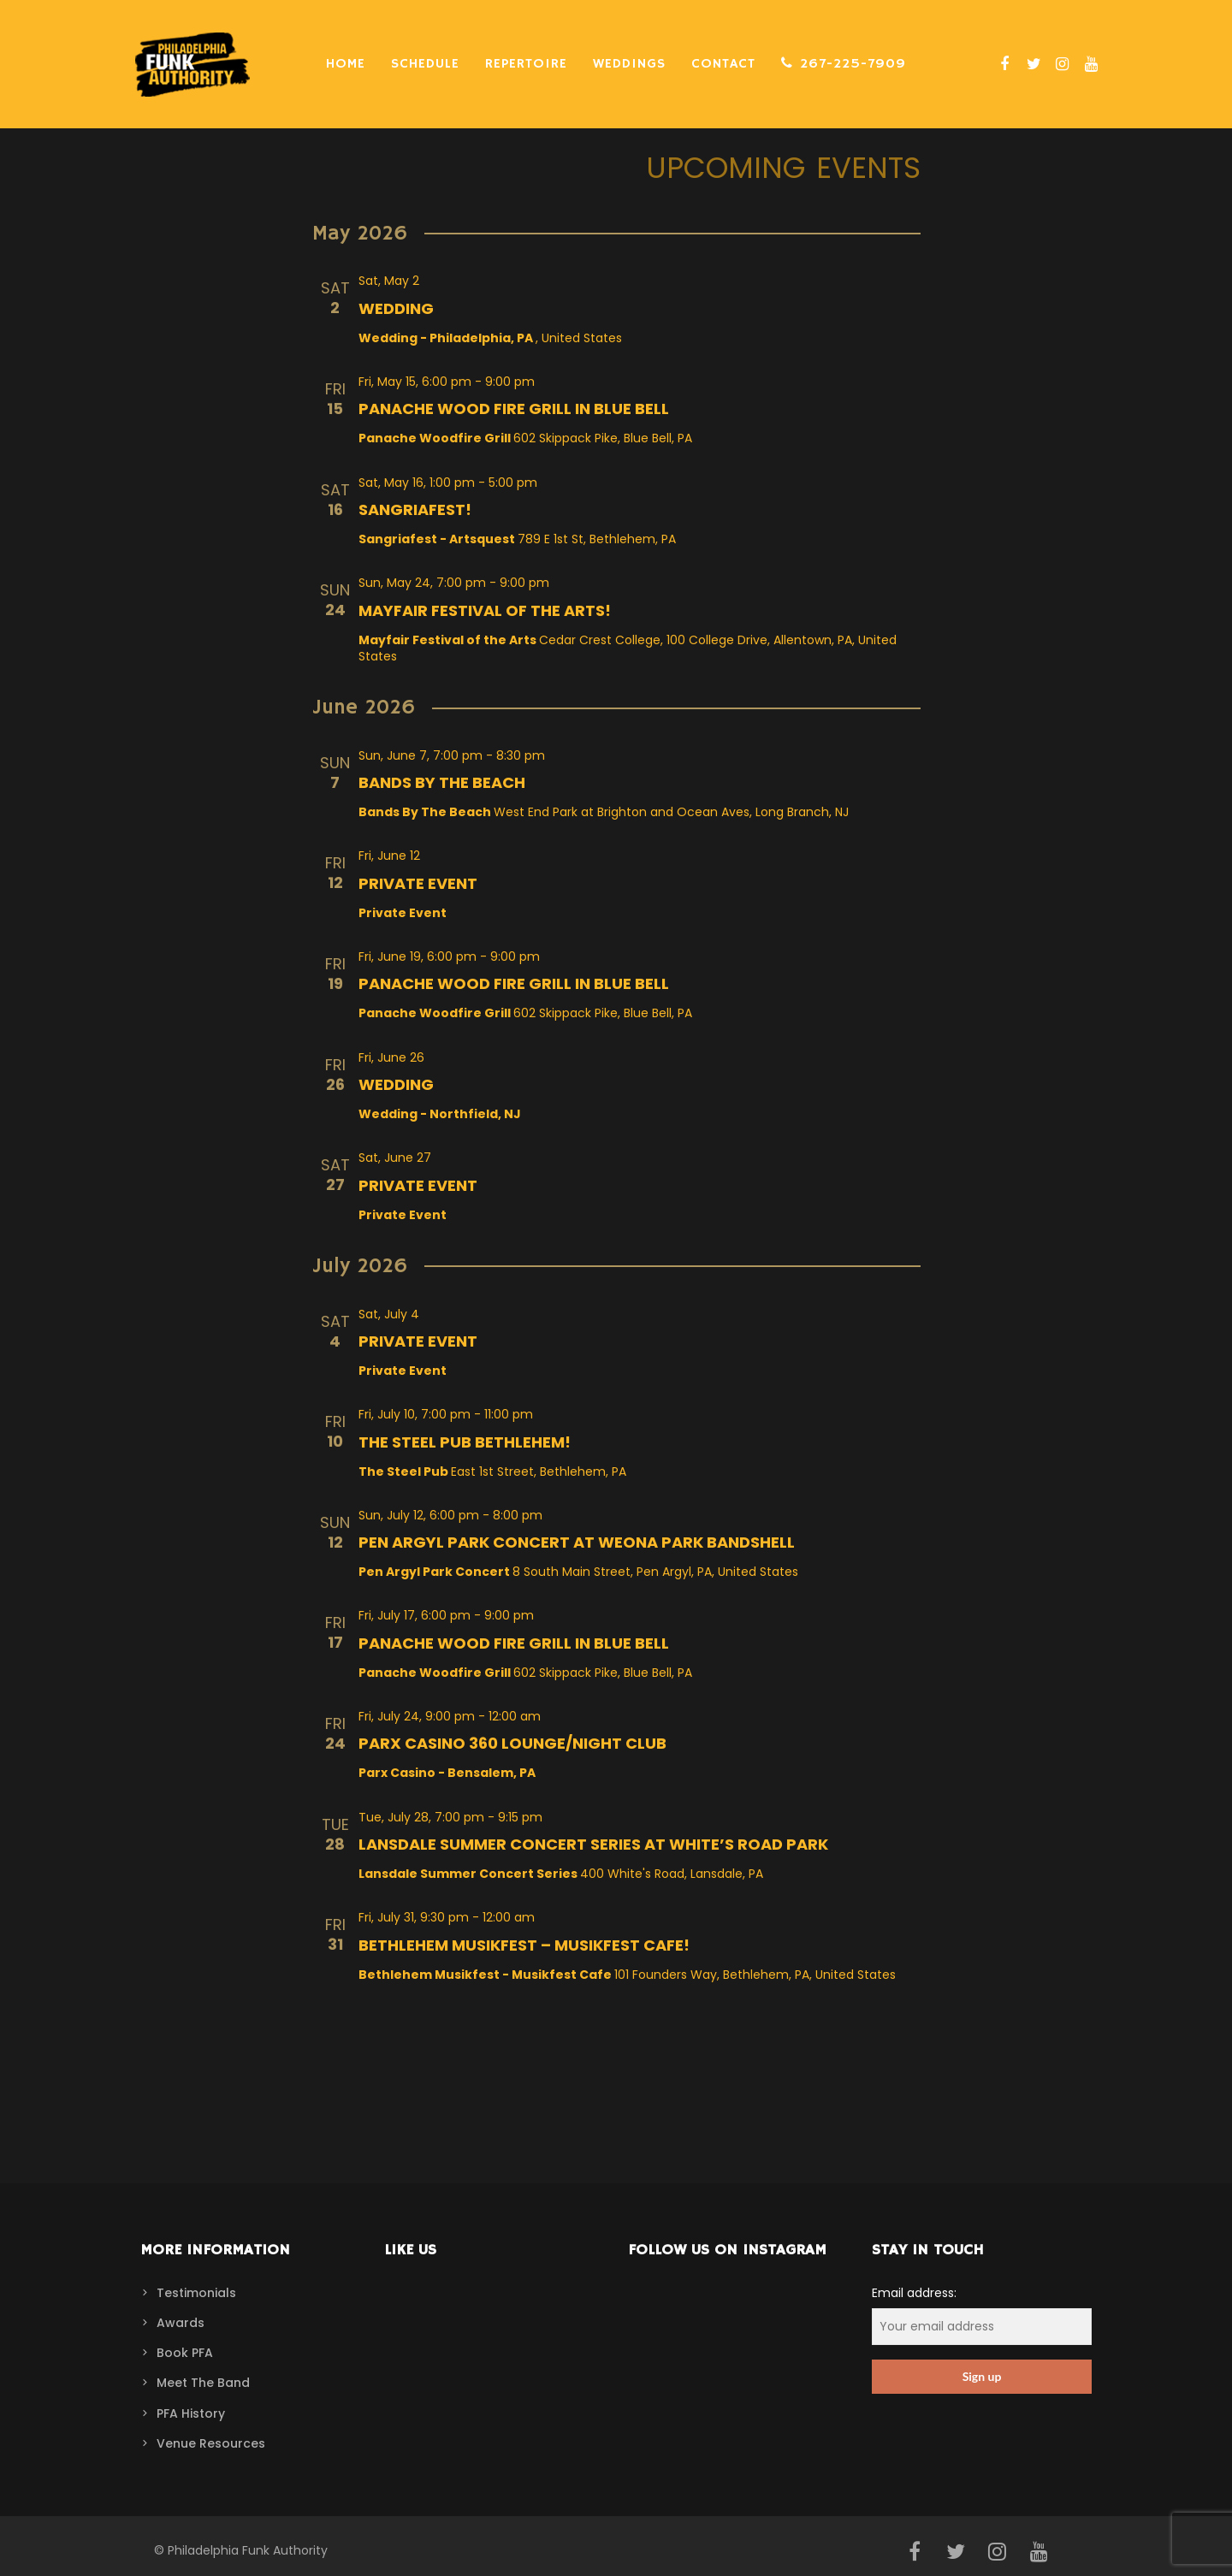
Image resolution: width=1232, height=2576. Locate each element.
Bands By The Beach (441, 782)
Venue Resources (211, 2443)
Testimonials (196, 2292)
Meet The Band (203, 2382)
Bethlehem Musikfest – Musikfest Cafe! (524, 1945)
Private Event (417, 883)
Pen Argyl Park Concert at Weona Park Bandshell (576, 1542)
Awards (180, 2322)
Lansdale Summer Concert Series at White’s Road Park (593, 1844)
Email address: (982, 2314)
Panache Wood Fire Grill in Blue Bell (513, 408)
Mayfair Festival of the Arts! (484, 610)
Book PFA (185, 2352)
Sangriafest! (414, 509)
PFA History (191, 2413)
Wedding (396, 308)
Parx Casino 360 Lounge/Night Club (512, 1743)
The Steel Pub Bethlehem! (464, 1442)
